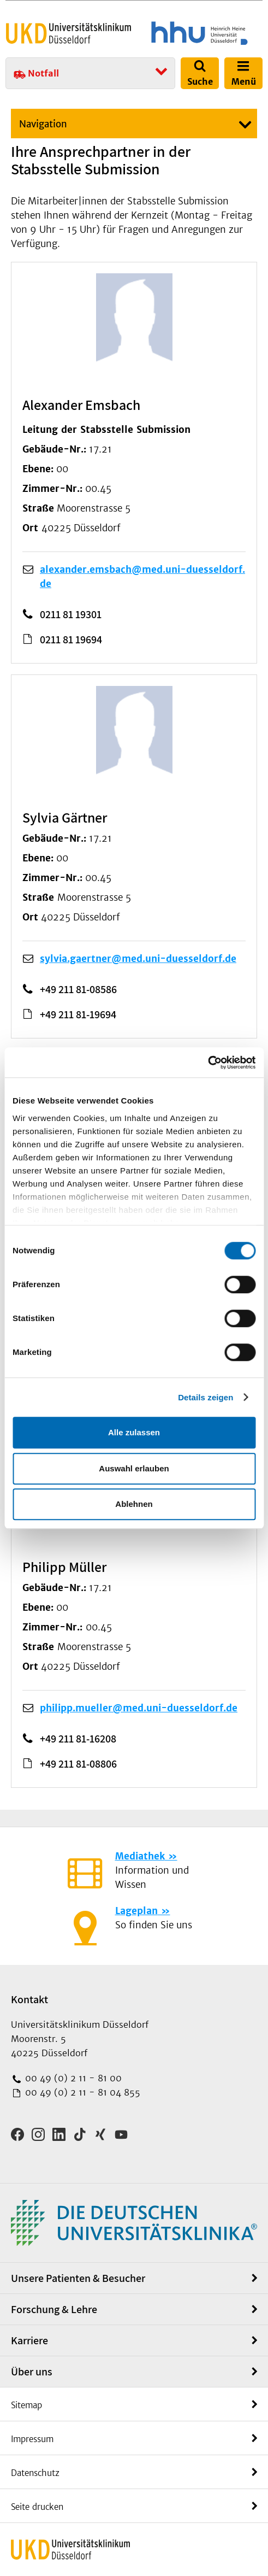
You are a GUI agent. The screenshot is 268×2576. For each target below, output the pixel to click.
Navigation (43, 124)
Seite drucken (37, 2507)
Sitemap (26, 2405)
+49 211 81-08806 (78, 1764)
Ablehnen (133, 1504)
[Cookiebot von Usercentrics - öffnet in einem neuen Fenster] (207, 1062)
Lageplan (136, 1911)
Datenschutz (35, 2473)
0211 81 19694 (71, 639)
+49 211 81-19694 (78, 1014)
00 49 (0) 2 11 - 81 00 (72, 2078)
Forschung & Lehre (54, 2309)
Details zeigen (205, 1397)
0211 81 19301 (71, 614)
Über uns (31, 2371)
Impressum (32, 2439)
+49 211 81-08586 (78, 989)
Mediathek (140, 1856)
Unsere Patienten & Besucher (78, 2278)
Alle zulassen (134, 1432)
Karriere (29, 2340)
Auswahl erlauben (134, 1468)
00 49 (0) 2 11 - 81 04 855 (81, 2092)
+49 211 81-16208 (78, 1739)
